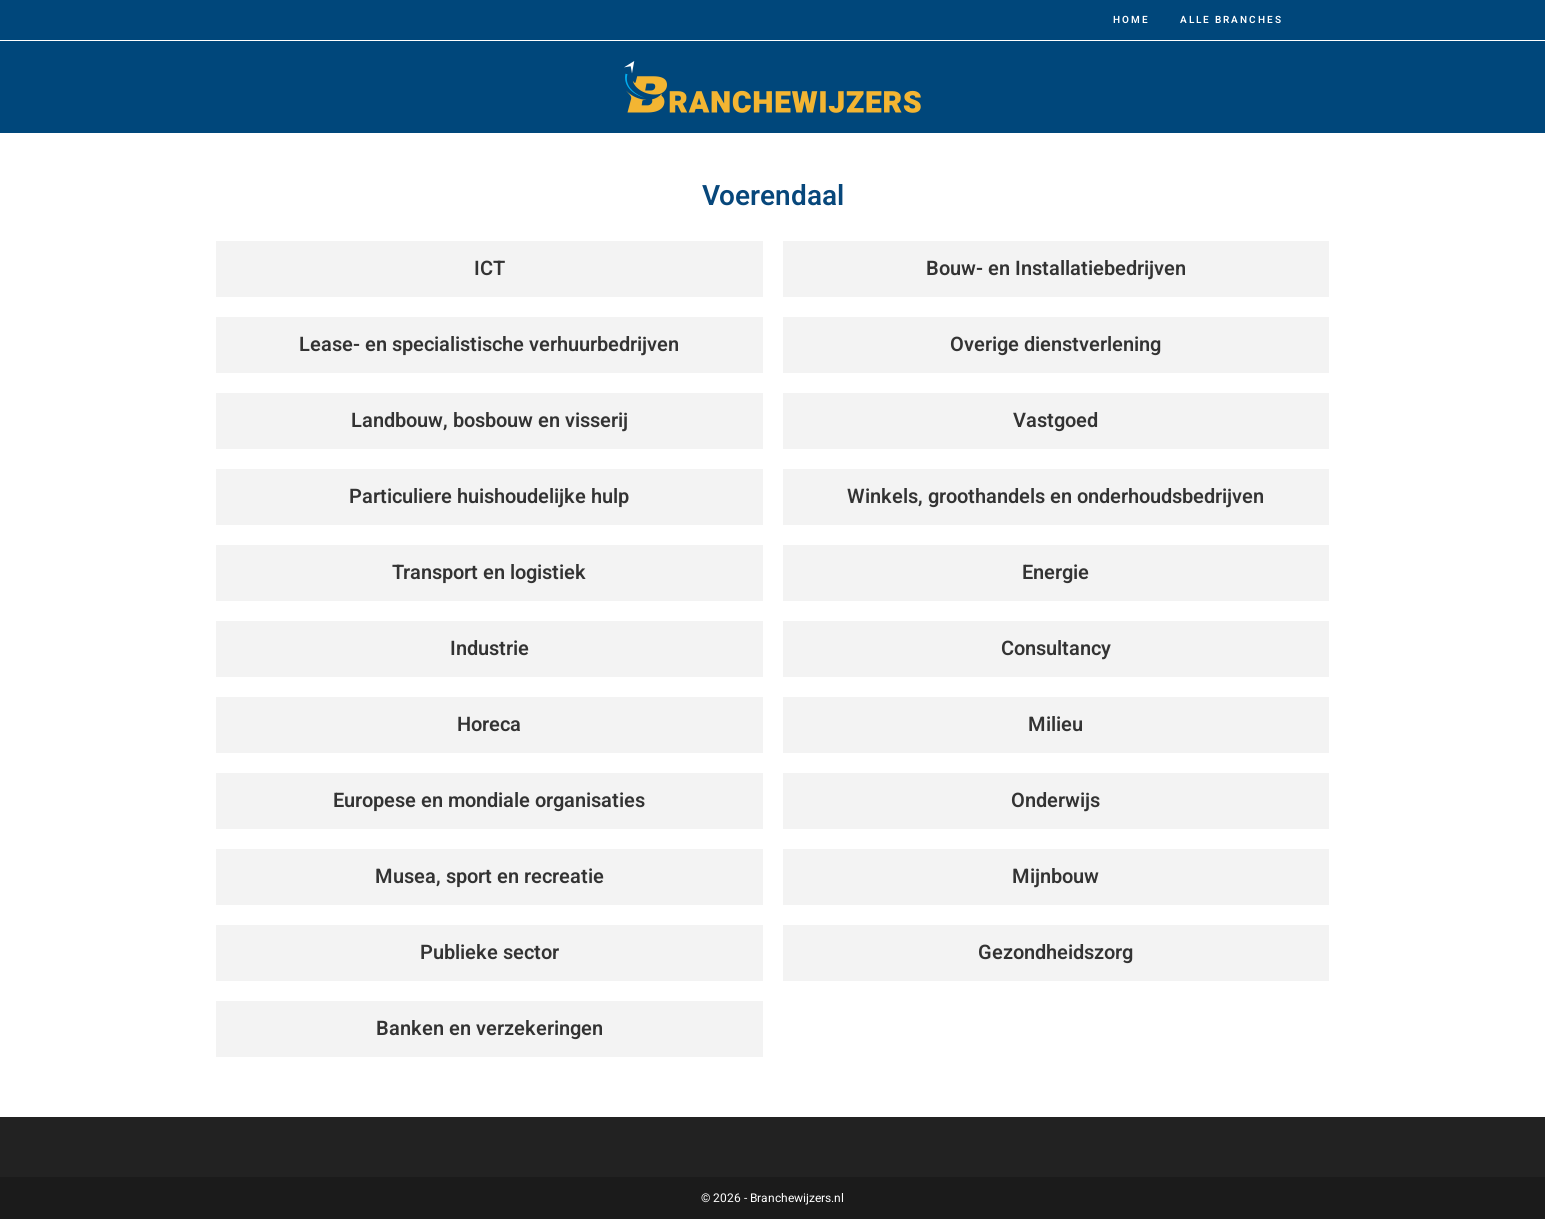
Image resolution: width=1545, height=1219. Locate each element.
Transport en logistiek (489, 572)
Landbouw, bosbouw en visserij (489, 420)
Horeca (489, 724)
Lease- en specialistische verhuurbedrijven (489, 344)
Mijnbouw (1055, 876)
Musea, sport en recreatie (489, 876)
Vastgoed (1055, 420)
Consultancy (1056, 648)
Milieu (1055, 724)
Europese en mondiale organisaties (489, 800)
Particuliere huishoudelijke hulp (489, 496)
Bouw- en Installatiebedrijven (1056, 268)
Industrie (489, 648)
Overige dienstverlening (1055, 344)
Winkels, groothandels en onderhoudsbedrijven (1055, 496)
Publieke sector (489, 952)
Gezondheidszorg (1055, 952)
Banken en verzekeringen (489, 1028)
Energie (1055, 572)
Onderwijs (1055, 800)
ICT (489, 268)
